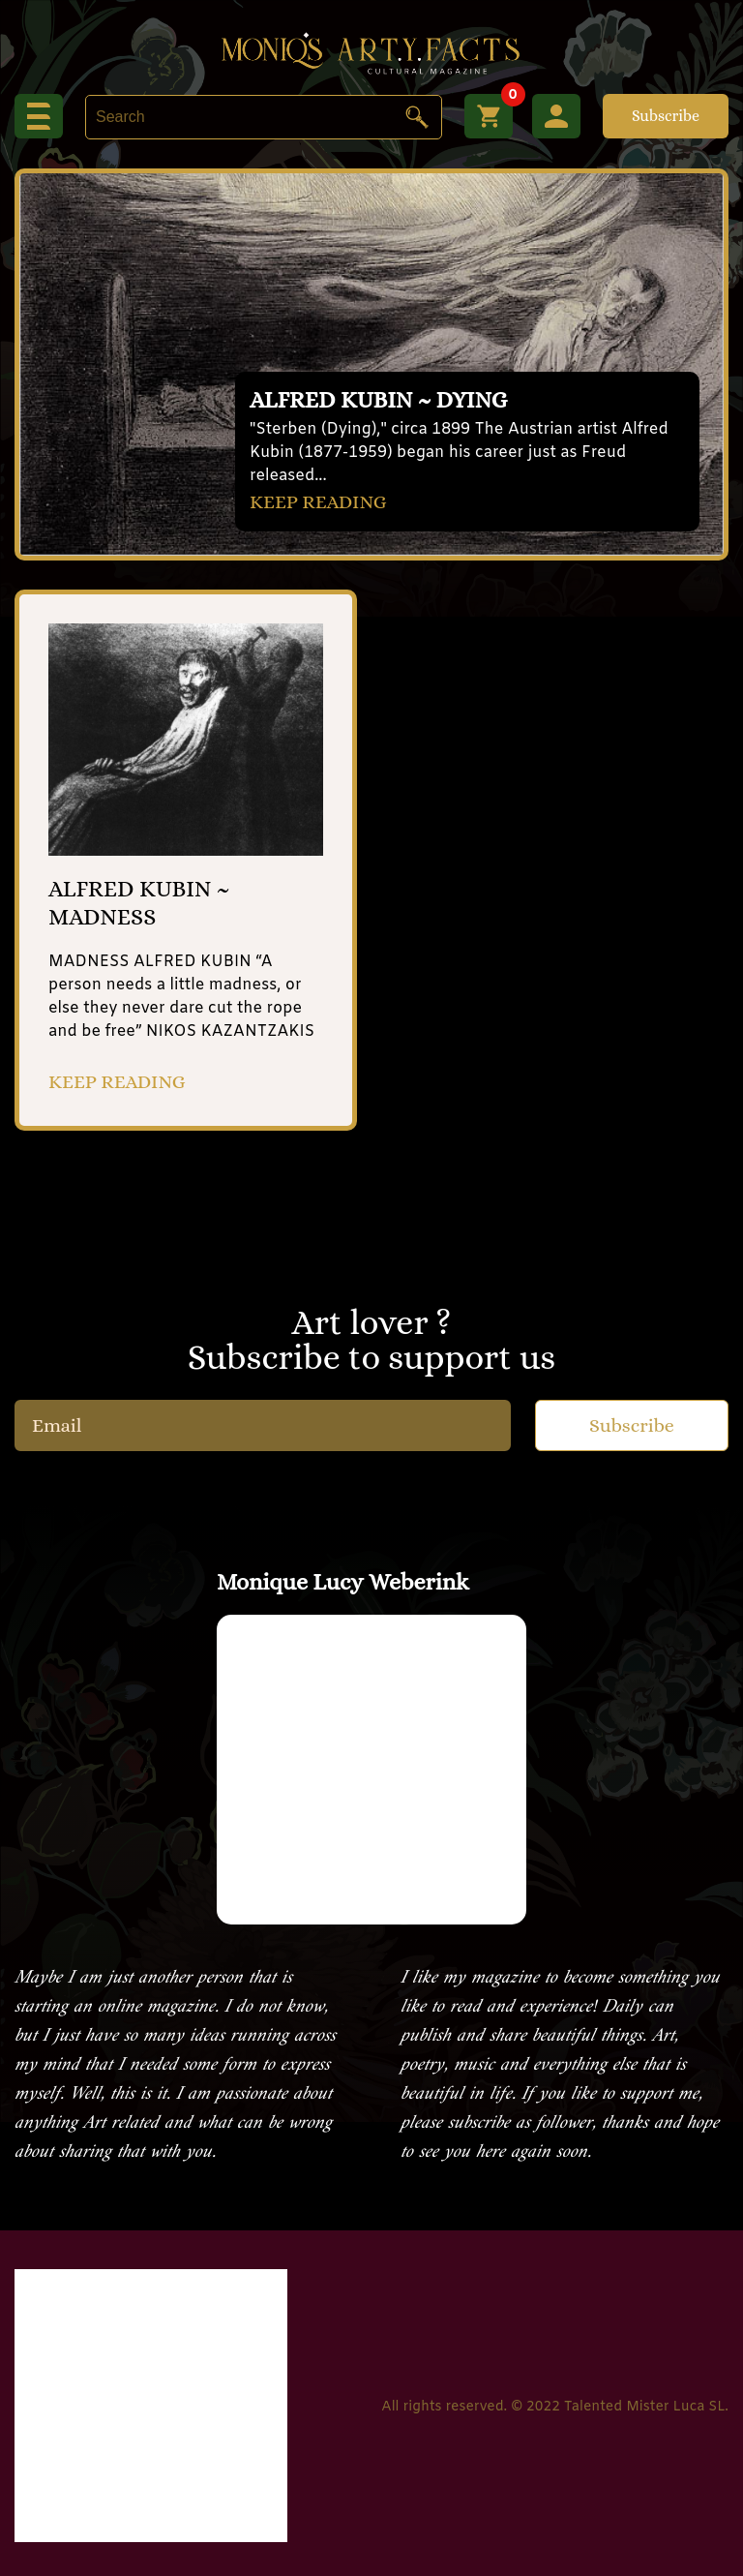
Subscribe (665, 115)
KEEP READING (318, 502)
